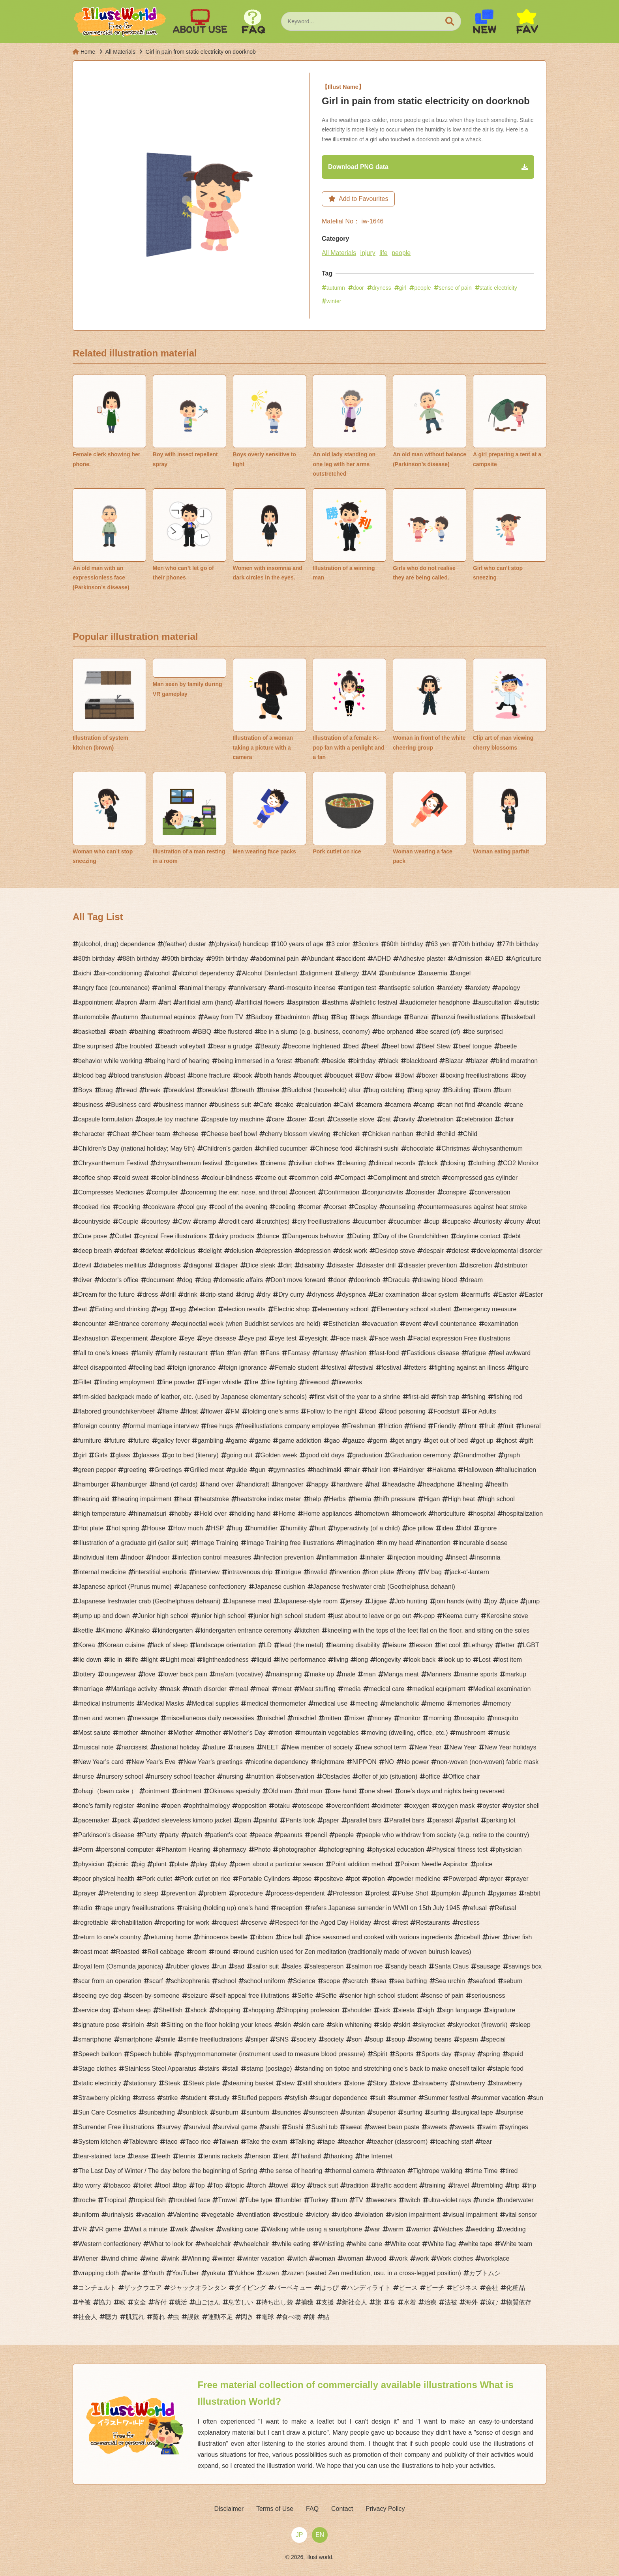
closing (455, 1164)
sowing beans (432, 2040)
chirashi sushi (379, 1149)
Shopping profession (311, 2011)
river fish (520, 1938)
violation (371, 2215)
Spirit (380, 2055)
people (401, 254)
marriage (90, 1690)
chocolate (420, 1149)
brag (106, 1091)
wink (173, 2259)
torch (259, 2186)
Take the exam (266, 2142)
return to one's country (109, 1938)
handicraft (255, 1485)
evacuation (382, 1325)
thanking (341, 2157)
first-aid (418, 1398)
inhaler (374, 1558)
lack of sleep (170, 1646)
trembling (490, 2186)
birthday (364, 1062)
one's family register (106, 1807)
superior (384, 2113)
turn (341, 2201)
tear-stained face (101, 2157)
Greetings (168, 1471)
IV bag (433, 1573)
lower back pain (185, 1675)
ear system (442, 1295)
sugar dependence (341, 2099)
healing (472, 1485)
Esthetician (343, 1325)
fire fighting (281, 1383)
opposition (252, 1807)
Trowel (227, 2201)
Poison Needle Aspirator (434, 1865)
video (344, 2215)
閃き (247, 2318)
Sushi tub (324, 2128)
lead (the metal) (301, 1646)
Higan (432, 1500)
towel (281, 2186)
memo (435, 1704)
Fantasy (298, 1354)
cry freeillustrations (323, 1222)
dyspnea (354, 1295)
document (160, 1281)
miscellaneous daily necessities (210, 1719)
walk (181, 2230)
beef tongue (475, 1047)
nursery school (122, 1777)
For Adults (481, 1412)
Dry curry (291, 1295)
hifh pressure (397, 1500)
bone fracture (211, 1076)
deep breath (95, 1252)
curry (517, 1222)
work (401, 2259)
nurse (86, 1777)
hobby (183, 1514)
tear (486, 2142)
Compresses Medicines (111, 1193)
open (174, 1807)
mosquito (472, 1719)
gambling (210, 1441)
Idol (466, 1529)
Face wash (390, 1339)
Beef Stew (436, 1047)
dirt (287, 1266)
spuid (515, 2055)
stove (402, 2084)
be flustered (235, 1032)
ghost (509, 1441)
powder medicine (417, 1880)
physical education (398, 1850)
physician (508, 1850)
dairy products (234, 1237)
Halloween (478, 1471)
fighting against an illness (469, 1368)
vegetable (220, 2215)
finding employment (126, 1383)
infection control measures (214, 1558)
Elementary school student (414, 1310)
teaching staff (454, 2142)
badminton (295, 1018)
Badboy (261, 1018)
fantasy (328, 1354)
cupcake (459, 1222)
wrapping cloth (98, 2274)
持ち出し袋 (277, 2303)
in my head (397, 1544)
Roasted (128, 1953)
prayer (494, 1880)
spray (467, 2055)
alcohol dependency (206, 974)
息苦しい (240, 2303)
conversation (492, 1193)
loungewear (119, 1675)
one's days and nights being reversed (452, 1792)
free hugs (219, 1427)
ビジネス (465, 2288)
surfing (412, 2113)
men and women (101, 1719)
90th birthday (185, 959)
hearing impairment (144, 1500)
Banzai (419, 1018)
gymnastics (289, 1471)
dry (266, 1295)
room (199, 1953)
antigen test (359, 989)
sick (384, 2011)
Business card (131, 1105)
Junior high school (163, 1617)
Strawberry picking (104, 2099)
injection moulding (417, 1558)
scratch (358, 1982)
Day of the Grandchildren (413, 1237)
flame (170, 1412)
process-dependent (298, 1894)
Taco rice (198, 2142)
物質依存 (518, 2303)
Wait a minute (148, 2230)
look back (422, 1660)
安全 (139, 2303)
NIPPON (364, 1763)
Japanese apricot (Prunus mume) (125, 1587)
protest (380, 1894)
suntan (355, 2113)
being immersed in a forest (255, 1062)
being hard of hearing (180, 1062)
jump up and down (104, 1617)
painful (268, 1821)
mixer (357, 1719)
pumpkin (448, 1894)
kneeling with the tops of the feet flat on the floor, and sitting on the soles (428, 1631)
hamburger (93, 1485)
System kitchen (99, 2142)
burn (484, 1091)
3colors (368, 945)
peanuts (291, 1836)
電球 (267, 2318)
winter (333, 303)
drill (171, 1295)
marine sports (478, 1675)
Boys (85, 1091)
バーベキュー (293, 2288)
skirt (404, 2026)
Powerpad (462, 1880)
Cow (184, 1222)
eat (82, 1310)
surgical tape (475, 2113)
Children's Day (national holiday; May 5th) (136, 1149)
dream (474, 1281)
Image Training (217, 1544)
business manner (183, 1105)
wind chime (122, 2259)
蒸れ (158, 2318)
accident (353, 959)
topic (237, 2186)
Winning (198, 2259)
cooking (129, 1208)
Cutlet (123, 1237)
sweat (353, 2128)
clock (431, 1164)
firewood (316, 1383)
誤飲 (193, 2318)
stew (287, 2084)
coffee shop (94, 1179)
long (362, 1660)
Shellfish (170, 2011)
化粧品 (515, 2288)
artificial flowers (262, 1003)
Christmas (455, 1149)
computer (165, 1193)
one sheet (378, 1792)
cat (387, 1120)
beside (336, 1062)
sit (155, 2026)
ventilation (256, 2215)
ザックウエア (143, 2288)
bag (323, 1018)
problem (215, 1894)
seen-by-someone (154, 1996)
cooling (285, 1208)
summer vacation (501, 2099)
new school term (383, 1748)
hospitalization (523, 1514)
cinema (275, 1164)
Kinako (140, 1631)
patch (194, 1836)
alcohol (160, 974)
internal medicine (102, 1573)
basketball (520, 1018)
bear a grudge (233, 1047)
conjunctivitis (385, 1193)
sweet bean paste (394, 2128)
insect (459, 1558)
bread (129, 1091)
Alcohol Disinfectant (269, 974)
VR (82, 2230)
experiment (132, 1339)
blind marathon (517, 1062)
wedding (483, 2230)
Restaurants (433, 1923)
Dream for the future (106, 1295)
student (196, 2099)
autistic (529, 1003)
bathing (145, 1032)
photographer (297, 1850)
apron (129, 1003)
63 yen (440, 945)
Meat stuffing (318, 1690)
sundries (289, 2113)
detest (460, 1252)
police (484, 1865)
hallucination (518, 1471)
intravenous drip (249, 1573)
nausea (243, 1748)
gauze (356, 1441)
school (227, 1982)
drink (190, 1295)
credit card (238, 1222)
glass (122, 1456)
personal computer (127, 1850)
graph (512, 1456)
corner (312, 1208)
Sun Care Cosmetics (107, 2113)
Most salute (94, 1733)
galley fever (174, 1441)
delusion (241, 1252)
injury (367, 254)
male (349, 1675)
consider (423, 1193)
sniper (259, 2040)
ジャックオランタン (198, 2288)
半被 (84, 2303)
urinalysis (120, 2215)
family (145, 1354)
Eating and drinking (122, 1310)
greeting (135, 1471)
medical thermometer (276, 1704)
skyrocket (431, 2026)
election (205, 1310)
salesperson (326, 1967)
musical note (96, 1748)
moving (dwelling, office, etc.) (407, 1733)
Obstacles (336, 1777)
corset (337, 1208)
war (375, 2230)
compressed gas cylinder (483, 1179)
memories (466, 1704)
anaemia (435, 974)
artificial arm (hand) (206, 1003)
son (357, 2040)
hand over (219, 1485)
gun (260, 1471)
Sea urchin (450, 1982)
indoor (134, 1558)
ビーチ (435, 2288)
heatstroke (214, 1500)
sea (381, 1982)
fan (220, 1354)
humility (296, 1529)
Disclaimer (241, 2510)
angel (463, 974)
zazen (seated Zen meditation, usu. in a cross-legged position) (374, 2274)
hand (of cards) (176, 1485)
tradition (357, 2186)
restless (469, 1923)
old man (311, 1792)
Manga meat (401, 1675)
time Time (483, 2172)
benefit (309, 1062)
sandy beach (408, 1967)
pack (124, 1821)
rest (384, 1923)
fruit (489, 1427)
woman (325, 2259)
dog (187, 1281)
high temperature (102, 1514)
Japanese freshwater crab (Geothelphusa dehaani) (384, 1587)
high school (499, 1500)
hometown (374, 1514)
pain (245, 1821)
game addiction (299, 1441)
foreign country (99, 1427)
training (435, 2186)
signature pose (99, 2026)
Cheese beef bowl (231, 1135)
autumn (335, 289)
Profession (348, 1894)
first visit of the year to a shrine (357, 1398)
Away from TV (223, 1018)
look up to (457, 1660)
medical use (330, 1704)
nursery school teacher (183, 1777)
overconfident (350, 1807)
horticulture (449, 1514)
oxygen (419, 1807)
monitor (410, 1719)
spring (491, 2055)
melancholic (402, 1704)
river (494, 1938)
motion (283, 1733)
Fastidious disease (433, 1354)
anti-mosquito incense (305, 989)
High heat (461, 1500)
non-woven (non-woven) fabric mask (487, 1763)
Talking (305, 2142)
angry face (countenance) (114, 989)
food (370, 1412)
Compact (352, 1179)
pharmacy (232, 1850)
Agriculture (526, 959)
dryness (381, 289)
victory (320, 2215)
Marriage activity (134, 1690)
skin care (311, 2026)
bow (386, 1076)
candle (492, 1105)
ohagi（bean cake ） (107, 1792)
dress (150, 1295)
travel (461, 2186)
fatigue (476, 1354)
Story (380, 2084)
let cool (450, 1646)
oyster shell (524, 1807)
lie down (89, 1660)
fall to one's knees (103, 1354)
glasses (148, 1456)
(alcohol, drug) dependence (116, 945)
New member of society (320, 1748)
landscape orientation (225, 1646)
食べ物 (291, 2318)
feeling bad (149, 1368)
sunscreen (323, 2113)
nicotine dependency (280, 1763)
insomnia (487, 1558)
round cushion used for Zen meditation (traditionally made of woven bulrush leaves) (354, 1953)
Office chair (464, 1777)
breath (245, 1091)
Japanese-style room (308, 1602)
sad (239, 1967)
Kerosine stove (507, 1617)
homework (411, 1514)
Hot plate (90, 1529)
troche (87, 2201)
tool (165, 2186)
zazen (270, 2274)
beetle (508, 1047)
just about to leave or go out (372, 1617)
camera (371, 1105)
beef (373, 1047)
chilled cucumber (284, 1149)
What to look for (171, 2245)
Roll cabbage (165, 1953)
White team (516, 2245)
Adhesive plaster (422, 959)
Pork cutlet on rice (205, 1880)
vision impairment (415, 2215)
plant (160, 1865)
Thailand (309, 2157)
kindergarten (175, 1631)
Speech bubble (150, 2055)
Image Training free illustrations (290, 1544)
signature (502, 2011)
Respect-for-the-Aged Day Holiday (323, 1923)
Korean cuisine (124, 1646)
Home (286, 1514)
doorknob (367, 1281)
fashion (356, 1354)
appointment (95, 1003)
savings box (525, 1967)
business (90, 1105)
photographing (344, 1850)
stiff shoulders (321, 2084)
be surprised (485, 1032)
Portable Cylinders (264, 1880)
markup (515, 1675)
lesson (423, 1646)
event (413, 1325)
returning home (170, 1938)
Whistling (331, 2245)
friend (418, 1427)
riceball (470, 1938)
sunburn (227, 2113)
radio (85, 1909)
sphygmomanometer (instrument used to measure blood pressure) (272, 2055)
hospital (484, 1514)
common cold (313, 1179)
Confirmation (342, 1193)
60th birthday (404, 945)
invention (347, 1573)
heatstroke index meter (269, 1500)
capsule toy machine (170, 1120)
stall (232, 2069)
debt (514, 1237)
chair (507, 1120)
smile (168, 2040)
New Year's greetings (213, 1763)
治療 (430, 2303)
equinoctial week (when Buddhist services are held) (249, 1325)
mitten (332, 1719)
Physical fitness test (460, 1850)
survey (171, 2128)
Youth (156, 2274)
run (221, 1967)
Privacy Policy (372, 2510)
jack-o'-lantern (469, 1573)
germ (380, 1441)
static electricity (498, 289)
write (133, 2274)
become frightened (314, 1047)
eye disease (219, 1339)
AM (372, 974)
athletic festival (376, 1003)
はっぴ (329, 2288)
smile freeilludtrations (212, 2040)
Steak (172, 2084)
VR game (108, 2230)
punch (476, 1894)
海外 (471, 2303)
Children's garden (227, 1149)
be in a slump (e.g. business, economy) (315, 1032)
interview (207, 1573)
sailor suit (265, 1967)
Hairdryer (411, 1471)
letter (508, 1646)
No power (415, 1763)
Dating (361, 1237)
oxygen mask (456, 1807)
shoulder (359, 2011)
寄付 (160, 2303)
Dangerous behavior (315, 1237)
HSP (217, 1529)
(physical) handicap (241, 945)
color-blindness (177, 1179)
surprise (512, 2113)
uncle (486, 2201)
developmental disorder (509, 1252)
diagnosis (167, 1266)
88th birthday (141, 959)
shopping (227, 2011)
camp (426, 1105)
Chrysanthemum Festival (113, 1164)
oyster (491, 1807)
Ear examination (397, 1295)
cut (536, 1222)
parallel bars (364, 1821)
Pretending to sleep (131, 1894)
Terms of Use (281, 2510)
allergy (349, 974)
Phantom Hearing (186, 1850)
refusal (477, 1909)
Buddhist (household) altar (324, 1091)
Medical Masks (163, 1704)
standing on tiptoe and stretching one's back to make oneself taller (392, 2069)
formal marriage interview (163, 1427)
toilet (145, 2186)
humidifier (264, 1529)
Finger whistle (222, 1383)
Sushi (295, 2128)
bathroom (176, 1032)
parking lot (501, 1821)
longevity (388, 1660)
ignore (488, 1529)
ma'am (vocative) (239, 1675)
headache (401, 1485)
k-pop (427, 1617)
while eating (294, 2245)
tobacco (120, 2186)
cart (319, 1120)
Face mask (351, 1339)
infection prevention (286, 1558)
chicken (349, 1135)
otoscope (310, 1807)
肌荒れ (135, 2318)
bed (353, 1047)
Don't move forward (298, 1281)
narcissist (135, 1748)
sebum (512, 1982)
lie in (115, 1660)
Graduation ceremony (420, 1456)
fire (253, 1383)
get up (484, 1441)
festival (336, 1368)
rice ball (292, 1938)
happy (320, 1485)
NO (389, 1763)
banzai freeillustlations (468, 1018)
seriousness (488, 1996)
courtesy (158, 1222)
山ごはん (207, 2303)
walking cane (240, 2230)
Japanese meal (249, 1602)
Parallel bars (406, 1821)
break (153, 1091)
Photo (262, 1850)
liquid (264, 1660)
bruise (270, 1091)
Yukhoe (243, 2274)
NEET (270, 1748)
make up (322, 1675)
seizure (198, 1996)
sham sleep (134, 2011)
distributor (513, 1266)
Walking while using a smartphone (314, 2230)
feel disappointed (102, 1368)
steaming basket (251, 2084)
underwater (518, 2201)
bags (362, 1018)
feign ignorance (194, 1368)
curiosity (490, 1222)
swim (489, 2128)
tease (140, 2157)
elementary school (343, 1310)
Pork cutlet (157, 1880)
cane (516, 1105)
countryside (94, 1222)
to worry (89, 2186)
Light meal (180, 1660)
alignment (318, 974)
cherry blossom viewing (297, 1135)
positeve (331, 1880)
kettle (85, 1631)
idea (447, 1529)
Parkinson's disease (106, 1836)
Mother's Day (247, 1733)
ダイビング (250, 2288)
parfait (469, 1821)
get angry (408, 1441)
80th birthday (96, 959)
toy (300, 2186)
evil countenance (452, 1325)
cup (434, 1222)
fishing (476, 1398)
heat (185, 1500)
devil (84, 1266)
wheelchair (216, 2245)
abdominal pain (277, 959)
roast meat (93, 1953)
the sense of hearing (293, 2172)
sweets (437, 2128)
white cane (367, 2245)
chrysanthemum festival (189, 1164)
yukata (216, 2274)
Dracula (399, 1281)
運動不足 (220, 2318)
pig (141, 1865)
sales (294, 1967)
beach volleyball (182, 1047)
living (341, 1660)
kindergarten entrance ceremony (246, 1631)
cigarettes (243, 1164)
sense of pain (455, 289)
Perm (85, 1850)
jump (533, 1602)
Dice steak (261, 1266)
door (358, 289)
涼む (492, 2303)
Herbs (337, 1500)
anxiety (452, 989)
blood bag (92, 1076)
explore (166, 1339)
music (501, 1733)
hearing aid (93, 1500)
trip (515, 2186)
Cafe (265, 1105)
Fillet (85, 1383)
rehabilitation (134, 1923)
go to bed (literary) (193, 1456)
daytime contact (478, 1237)
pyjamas (505, 1894)
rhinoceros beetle (223, 1938)
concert (305, 1193)
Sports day (436, 2055)
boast (177, 1076)
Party (149, 1836)
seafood (484, 1982)
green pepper (97, 1471)
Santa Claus (451, 1967)
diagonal (201, 1266)
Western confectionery (109, 2245)
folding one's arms (273, 1412)
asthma (337, 1003)
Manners (439, 1675)
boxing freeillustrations (476, 1076)
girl (403, 289)
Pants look (300, 1821)
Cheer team (153, 1135)
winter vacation (263, 2259)
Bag (341, 1018)
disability (312, 1266)
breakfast (182, 1091)
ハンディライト (369, 2288)
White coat (405, 2245)
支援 (327, 2303)
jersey (353, 1602)
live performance (302, 1660)
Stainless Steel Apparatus (160, 2069)
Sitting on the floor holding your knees (219, 2026)
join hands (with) (458, 1602)
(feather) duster (184, 945)
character (91, 1135)
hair (354, 1471)
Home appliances (327, 1514)
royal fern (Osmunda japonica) (120, 1967)
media (352, 1690)
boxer (429, 1076)
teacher (353, 2142)
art (167, 1003)
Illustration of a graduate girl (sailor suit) (133, 1544)
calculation (317, 1105)
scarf (156, 1982)
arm (150, 1003)
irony (409, 1573)
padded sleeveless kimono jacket (185, 1821)
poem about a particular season (279, 1865)
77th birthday (520, 945)
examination (501, 1325)
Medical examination (502, 1690)
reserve (256, 1923)
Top (200, 2186)
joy (493, 1602)
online (150, 1807)
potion (376, 1880)
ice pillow (420, 1529)
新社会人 (354, 2303)
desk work (353, 1252)
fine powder (178, 1383)
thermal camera (352, 2172)
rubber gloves (190, 1967)
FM (235, 1412)
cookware (161, 1208)
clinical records (395, 1164)
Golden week (279, 1456)
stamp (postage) (269, 2069)
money (382, 1719)
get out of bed (448, 1441)
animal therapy (205, 989)
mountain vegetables (329, 1733)
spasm (469, 2040)
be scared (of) (440, 1032)
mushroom (471, 1733)
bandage (389, 1018)
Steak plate (204, 2084)
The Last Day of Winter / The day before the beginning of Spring (167, 2172)
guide (239, 1471)
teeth (163, 2157)
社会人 (87, 2318)
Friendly (444, 1427)
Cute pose (92, 1237)
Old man (280, 1792)
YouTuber (185, 2274)
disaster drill (379, 1266)
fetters (417, 1368)
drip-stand (219, 1295)
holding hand (252, 1514)
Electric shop (292, 1310)
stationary (142, 2084)
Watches (451, 2230)
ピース (408, 2288)
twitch (412, 2201)
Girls (100, 1456)
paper (331, 1821)
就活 (180, 2303)
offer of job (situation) (387, 1777)
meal (241, 1690)
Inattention (435, 1544)
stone (357, 2084)
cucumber (372, 1222)
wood (378, 2259)
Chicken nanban (390, 1135)
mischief (273, 1719)
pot (355, 1880)
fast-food (386, 1354)
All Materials (339, 254)
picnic (121, 1865)
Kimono (111, 1631)
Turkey (319, 2201)
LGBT (531, 1646)
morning (439, 1719)
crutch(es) (275, 1222)
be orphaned (395, 1032)
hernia (362, 1500)
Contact (336, 2510)
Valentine (186, 2215)
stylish (298, 2099)
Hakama (444, 1471)
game (239, 1441)
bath (120, 1032)
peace (263, 1836)
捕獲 (307, 2303)
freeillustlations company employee (290, 1427)
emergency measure (488, 1310)
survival (199, 2128)
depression (276, 1252)
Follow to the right (331, 1412)
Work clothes (455, 2259)
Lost (484, 1660)
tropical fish (150, 2201)
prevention (181, 1894)
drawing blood (437, 1281)
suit (380, 2099)
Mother (183, 1733)
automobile (93, 1018)
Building (459, 1091)
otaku (282, 1807)
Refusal (505, 1909)
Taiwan (228, 2142)
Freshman (361, 1427)
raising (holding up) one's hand (225, 1909)
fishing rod (508, 1398)
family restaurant (184, 1354)
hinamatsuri (150, 1514)
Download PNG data (362, 167)
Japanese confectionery (213, 1587)
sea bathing (410, 1982)
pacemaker (93, 1821)
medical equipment (438, 1690)
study (221, 2099)
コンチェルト (97, 2288)
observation (297, 1777)
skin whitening (352, 2026)
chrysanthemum (500, 1149)
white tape (478, 2245)
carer (299, 1120)
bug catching (387, 1091)
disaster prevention (430, 1266)
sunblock (195, 2113)
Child (470, 1135)
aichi (84, 974)
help (315, 1500)
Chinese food (334, 1149)
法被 (451, 2303)
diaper (229, 1266)
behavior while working (110, 1062)
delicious (183, 1252)
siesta (406, 2011)
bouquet (310, 1076)
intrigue (290, 1573)
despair (433, 1252)
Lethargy (480, 1646)
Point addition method (361, 1865)
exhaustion (93, 1339)
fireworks (349, 1383)
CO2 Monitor (521, 1164)
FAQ (312, 2510)
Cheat (121, 1135)
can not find (459, 1105)
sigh (428, 2011)
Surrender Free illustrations (116, 2128)
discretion (478, 1266)
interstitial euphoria (160, 1573)
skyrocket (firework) (480, 2026)
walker (205, 2230)
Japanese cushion (279, 1587)
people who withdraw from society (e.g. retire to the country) (445, 1836)
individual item (98, 1558)
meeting (366, 1704)
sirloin (136, 2026)
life (383, 254)
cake (287, 1105)
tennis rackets (222, 2157)
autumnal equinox (171, 1018)
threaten (393, 2172)
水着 (409, 2303)
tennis (186, 2157)
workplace (495, 2259)
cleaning (354, 1164)
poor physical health (106, 1880)
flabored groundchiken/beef (116, 1412)
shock (198, 2011)
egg (162, 1310)
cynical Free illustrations (173, 1237)
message (145, 1719)
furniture (89, 1441)
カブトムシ (485, 2274)
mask (172, 1690)
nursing (233, 1777)
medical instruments (106, 1704)
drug (247, 1295)
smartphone (95, 2040)
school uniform (264, 1982)
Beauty (270, 1047)
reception (289, 1909)
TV (359, 2201)
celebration (438, 1120)
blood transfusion (138, 1076)
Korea (86, 1646)
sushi (272, 2128)
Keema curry (460, 1617)
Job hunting (411, 1602)
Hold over (212, 1514)
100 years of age (299, 945)
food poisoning (405, 1412)
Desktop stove (395, 1252)
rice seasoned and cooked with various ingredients (381, 1938)
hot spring (125, 1529)
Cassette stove (354, 1120)
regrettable (93, 1923)
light (152, 1660)
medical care (387, 1690)
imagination (358, 1544)
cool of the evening (240, 1208)
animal (167, 989)
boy (521, 1076)
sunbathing (159, 2113)
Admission (467, 959)
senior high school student (381, 1996)
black (391, 1062)
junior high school (221, 1617)
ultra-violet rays (449, 2201)
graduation (368, 1456)
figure (521, 1368)
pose (305, 1880)
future (117, 1441)
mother (128, 1733)
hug (237, 1529)
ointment (157, 1792)
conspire (455, 1193)
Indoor (160, 1558)
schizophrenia (190, 1982)
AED (496, 959)
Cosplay (365, 1208)
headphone (438, 1485)
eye (189, 1339)
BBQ (204, 1032)
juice (511, 1602)
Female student (296, 1368)
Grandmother (477, 1456)
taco (171, 2142)
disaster (343, 1266)
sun (538, 2099)
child (427, 1135)
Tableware (143, 2142)
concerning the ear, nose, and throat (236, 1193)
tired (511, 2172)
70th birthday (476, 945)
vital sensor (521, 2215)
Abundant (320, 959)
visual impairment (472, 2215)
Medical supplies (215, 1704)
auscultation (495, 1003)
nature (216, 1748)
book (245, 1076)
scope (331, 1982)
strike (170, 2099)
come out (274, 1179)
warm (395, 2230)
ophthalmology (209, 1807)
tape (329, 2142)
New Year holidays (510, 1748)
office (432, 1777)
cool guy (194, 1208)
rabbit (532, 1894)
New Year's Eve (153, 1763)
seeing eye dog (99, 1996)
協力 (105, 2303)
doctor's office (119, 1281)
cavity (407, 1120)
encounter (92, 1325)
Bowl (407, 1076)
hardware (349, 1485)
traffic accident (396, 2186)
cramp (207, 1222)
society (306, 2040)
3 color (340, 945)
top (182, 2186)
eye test (285, 1339)
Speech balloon (100, 2055)
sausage (488, 1967)
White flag (442, 2245)
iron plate (381, 1573)
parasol (442, 1821)
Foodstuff (446, 1412)
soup (377, 2040)
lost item (510, 1660)
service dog (94, 2011)
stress (146, 2099)
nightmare (330, 1763)
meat (285, 1690)
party (172, 1836)
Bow (366, 1076)
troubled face (192, 2201)
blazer (479, 1062)
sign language (462, 2011)
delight (212, 1252)
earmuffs (478, 1295)
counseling (400, 1208)
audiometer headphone (437, 1003)
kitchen (310, 1631)
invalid (318, 1573)
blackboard (421, 1062)
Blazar (454, 1062)
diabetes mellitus (122, 1266)
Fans (272, 1354)
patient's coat (228, 1836)
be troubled (136, 1047)
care (278, 1120)
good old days (325, 1456)
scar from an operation (109, 1982)
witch (300, 2259)
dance (270, 1237)
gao (334, 1441)
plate (181, 1865)
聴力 (111, 2318)
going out (240, 1456)
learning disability (355, 1646)
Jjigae (378, 1602)
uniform (88, 2215)
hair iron (379, 1471)
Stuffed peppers (259, 2099)
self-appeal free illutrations (252, 1996)
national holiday (178, 1748)
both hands (275, 1076)
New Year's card (101, 1763)
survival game (237, 2128)
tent (283, 2157)
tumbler (290, 2201)
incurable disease (483, 1544)
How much (188, 1529)
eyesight (316, 1339)
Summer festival (446, 2099)
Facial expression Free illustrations (461, 1339)
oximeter (389, 1807)
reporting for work (184, 1923)
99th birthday (230, 959)
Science (304, 1982)
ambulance (400, 974)
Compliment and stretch (406, 1179)
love (149, 1675)
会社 (492, 2288)
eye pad (255, 1339)
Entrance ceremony (141, 1325)
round (222, 1953)
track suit (325, 2186)
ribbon (264, 1938)
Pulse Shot (413, 1894)
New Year (428, 1748)
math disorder (207, 1690)
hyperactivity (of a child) (367, 1529)
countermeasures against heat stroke (475, 1208)
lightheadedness (226, 1660)
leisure (397, 1646)
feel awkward (512, 1354)
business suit (233, 1105)
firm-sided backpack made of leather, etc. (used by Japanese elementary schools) (192, 1398)
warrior (421, 2230)
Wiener (88, 2259)
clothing (484, 1164)
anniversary (250, 989)
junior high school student (289, 1617)
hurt (320, 1529)
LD (268, 1646)
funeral (531, 1427)
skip (384, 2026)
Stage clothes (97, 2069)
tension (260, 2157)
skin (285, 2026)
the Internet (377, 2157)
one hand (343, 1792)
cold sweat (133, 1179)
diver (85, 1281)
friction (392, 1427)
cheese (188, 1135)
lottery (87, 1675)
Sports (404, 2055)
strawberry (433, 2084)
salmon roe (367, 1967)
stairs (211, 2069)
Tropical (114, 2201)
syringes (516, 2128)
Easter (508, 1295)
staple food (508, 2069)
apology (509, 989)
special (496, 2040)
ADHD (382, 959)
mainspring (286, 1675)
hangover (290, 1485)
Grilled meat (206, 1471)
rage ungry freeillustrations (137, 1909)
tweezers (383, 2201)
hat (375, 1485)
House (156, 1529)
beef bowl (400, 1047)
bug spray (426, 1091)
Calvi (346, 1105)
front (470, 1427)
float (192, 1412)
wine (152, 2259)
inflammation (340, 1558)
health (499, 1485)
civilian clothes (314, 1164)
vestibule (290, 2215)
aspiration (305, 1003)
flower (214, 1412)
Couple (128, 1222)
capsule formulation (105, 1120)
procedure (248, 1894)
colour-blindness (230, 1179)
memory (499, 1704)
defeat (128, 1252)
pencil (318, 1836)
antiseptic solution (409, 989)
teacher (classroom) (400, 2142)
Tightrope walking (437, 2172)
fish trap (448, 1398)
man (369, 1675)
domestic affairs (241, 1281)
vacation (153, 2215)
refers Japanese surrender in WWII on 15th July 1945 (385, 1909)
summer (404, 2099)
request (227, 1923)
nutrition (262, 1777)
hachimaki (327, 1471)
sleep (523, 2026)
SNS (282, 2040)
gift (529, 1441)
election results (244, 1310)
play (201, 1865)
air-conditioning (120, 974)
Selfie (305, 1996)
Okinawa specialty (234, 1792)
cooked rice (94, 1208)
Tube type (259, 2201)
